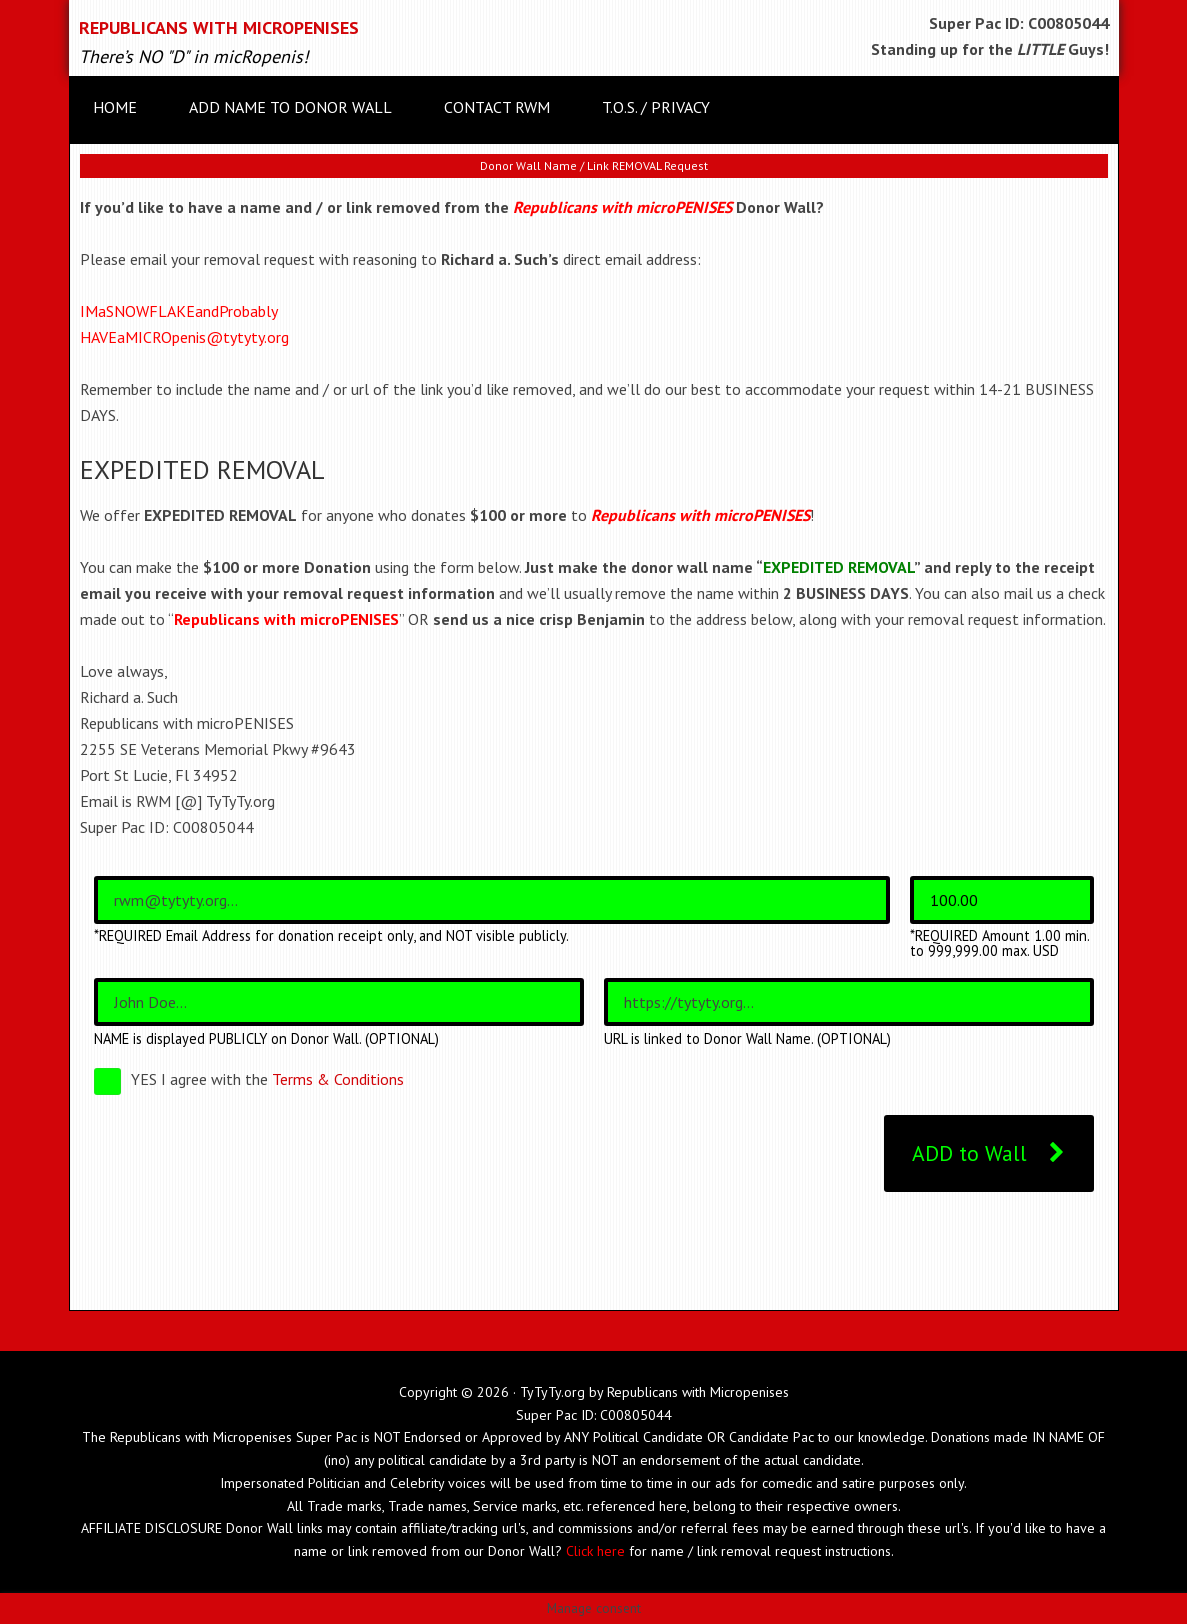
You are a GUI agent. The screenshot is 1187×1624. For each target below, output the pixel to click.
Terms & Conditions (338, 1079)
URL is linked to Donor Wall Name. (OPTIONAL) (747, 1039)
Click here (595, 1551)
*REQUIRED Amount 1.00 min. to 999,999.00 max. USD (999, 943)
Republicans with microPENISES (219, 27)
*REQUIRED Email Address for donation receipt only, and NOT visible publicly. (331, 936)
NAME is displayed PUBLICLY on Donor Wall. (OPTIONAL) (266, 1039)
